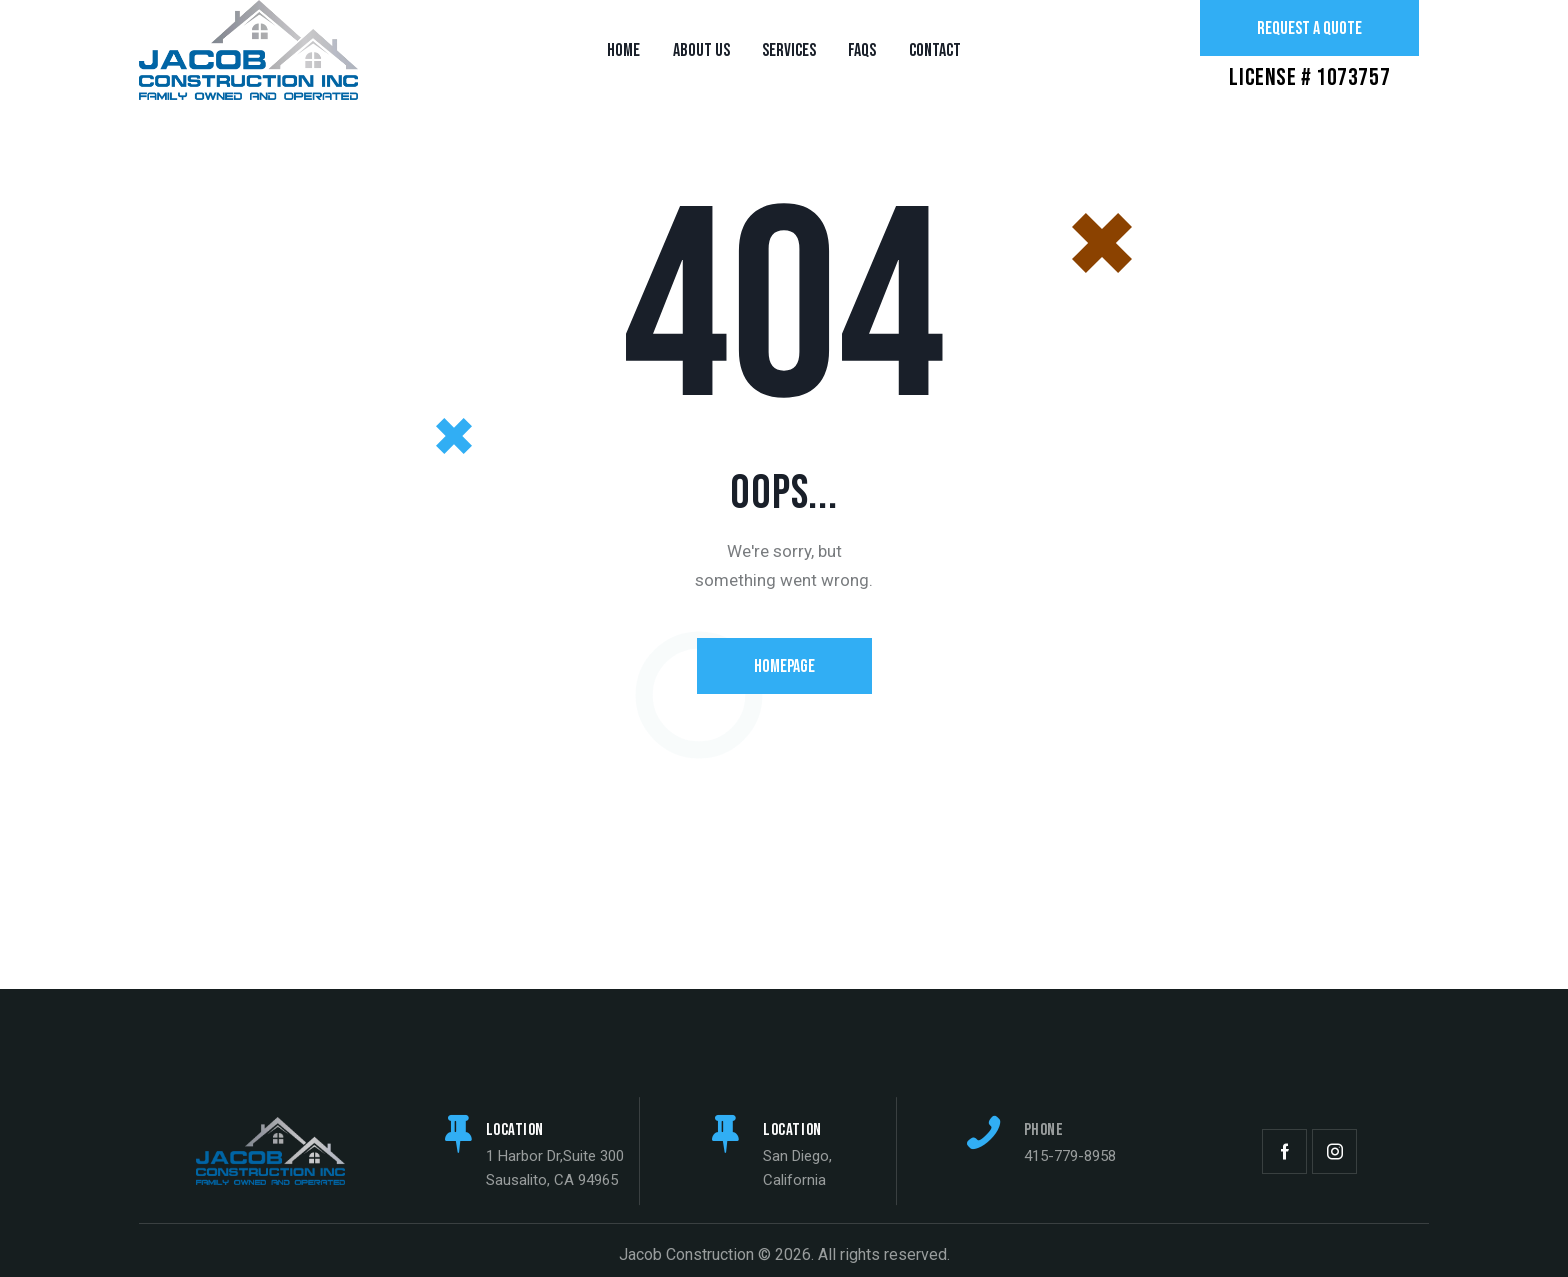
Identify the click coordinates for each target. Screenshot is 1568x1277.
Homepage (784, 666)
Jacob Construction (686, 1254)
